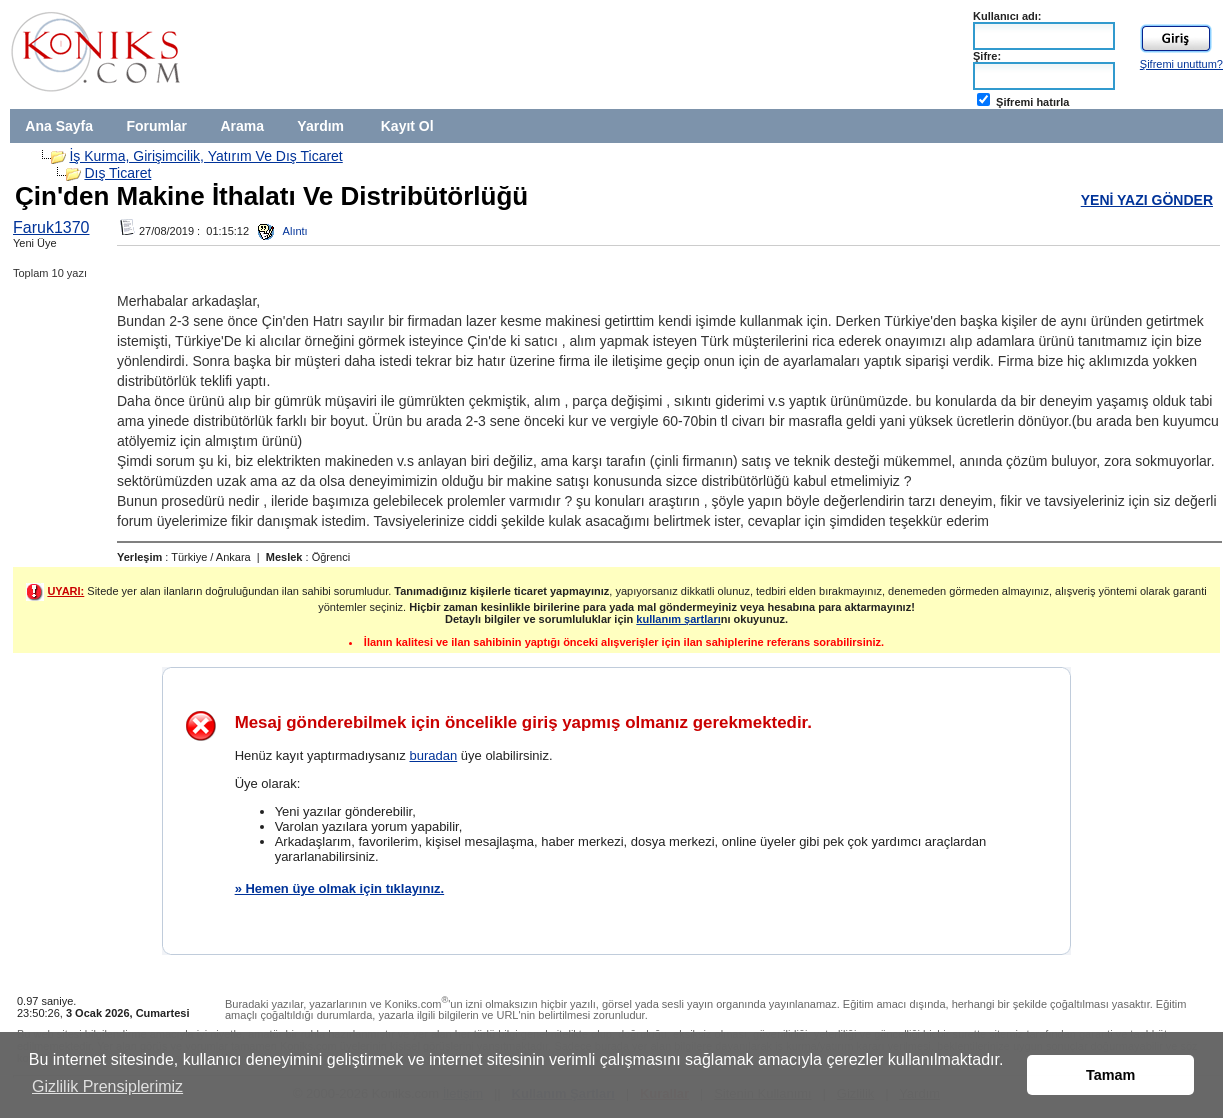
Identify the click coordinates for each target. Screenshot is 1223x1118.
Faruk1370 (51, 227)
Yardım (320, 126)
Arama (242, 126)
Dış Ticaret (117, 173)
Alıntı (283, 231)
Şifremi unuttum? (1181, 64)
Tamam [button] (1110, 1075)
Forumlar (156, 126)
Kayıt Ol (407, 126)
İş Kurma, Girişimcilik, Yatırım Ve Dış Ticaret (205, 156)
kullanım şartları (678, 619)
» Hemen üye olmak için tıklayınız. (340, 888)
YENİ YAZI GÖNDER (1147, 200)
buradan (433, 755)
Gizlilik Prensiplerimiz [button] (107, 1086)
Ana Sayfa (59, 126)
